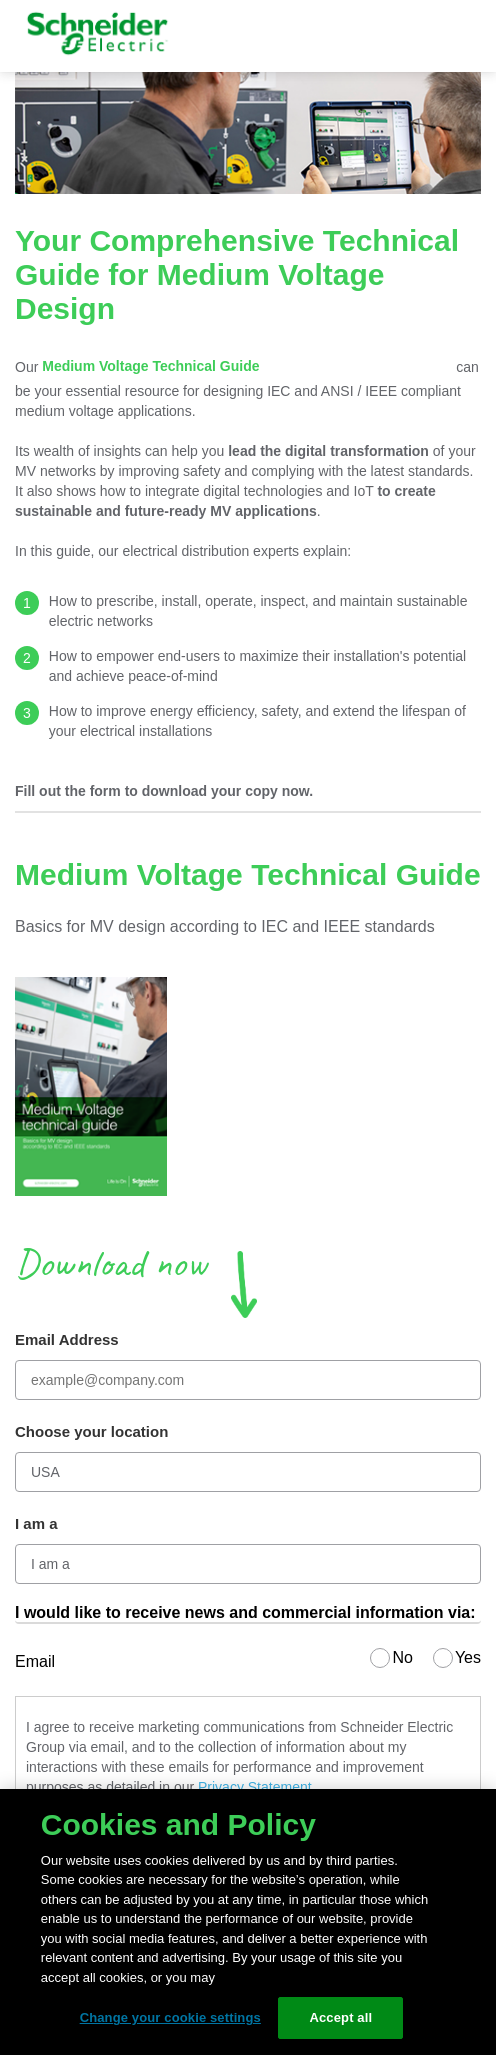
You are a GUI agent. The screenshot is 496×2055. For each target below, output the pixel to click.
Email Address (67, 1339)
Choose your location (91, 1431)
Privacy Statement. (257, 1787)
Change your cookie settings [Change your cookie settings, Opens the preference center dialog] (170, 2017)
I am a (36, 1523)
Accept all (340, 2017)
